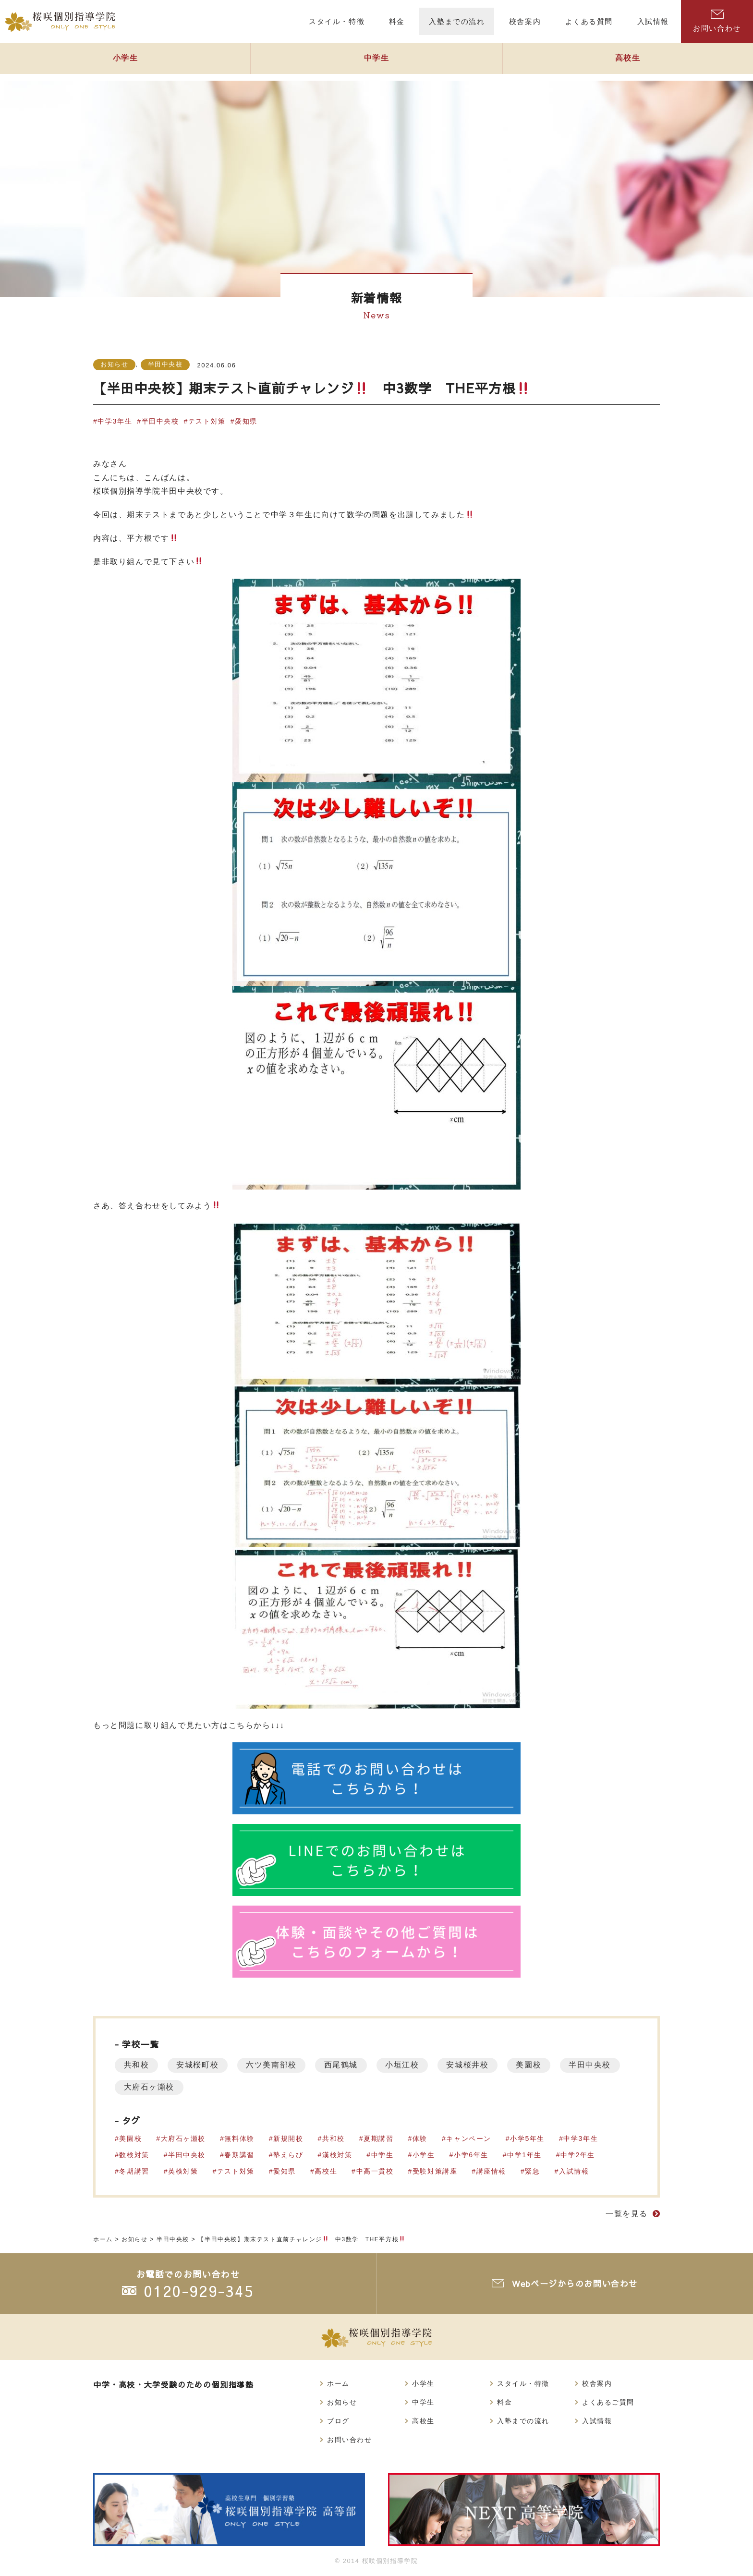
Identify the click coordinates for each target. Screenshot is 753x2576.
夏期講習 (379, 2138)
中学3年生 (115, 421)
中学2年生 (579, 2155)
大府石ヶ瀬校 (220, 2087)
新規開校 (289, 2138)
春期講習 (240, 2155)
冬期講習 (134, 2171)
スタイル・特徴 (523, 2383)
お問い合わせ (717, 21)
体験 (420, 2138)
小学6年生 (472, 2155)
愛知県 (246, 421)
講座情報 (492, 2171)
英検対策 (183, 2171)
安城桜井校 (475, 2065)
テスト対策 (207, 421)
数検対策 (134, 2155)
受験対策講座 (436, 2171)
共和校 (137, 2065)
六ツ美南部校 (275, 2065)
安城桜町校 (200, 2065)
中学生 (376, 60)
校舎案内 (597, 2383)
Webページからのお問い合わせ (576, 2283)
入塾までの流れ (523, 2421)
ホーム (338, 2383)
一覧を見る (627, 2214)
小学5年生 (528, 2138)
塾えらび (289, 2155)
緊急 (533, 2171)
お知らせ (114, 364)
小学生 (125, 60)
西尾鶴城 (346, 2065)
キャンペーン (470, 2138)
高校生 (627, 60)
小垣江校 (408, 2065)
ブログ (338, 2421)
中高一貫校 (375, 2171)
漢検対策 (337, 2155)
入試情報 (575, 2171)
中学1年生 (526, 2155)
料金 (504, 2402)
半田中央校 (165, 364)
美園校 (538, 2065)
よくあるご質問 (608, 2402)
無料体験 (240, 2138)
